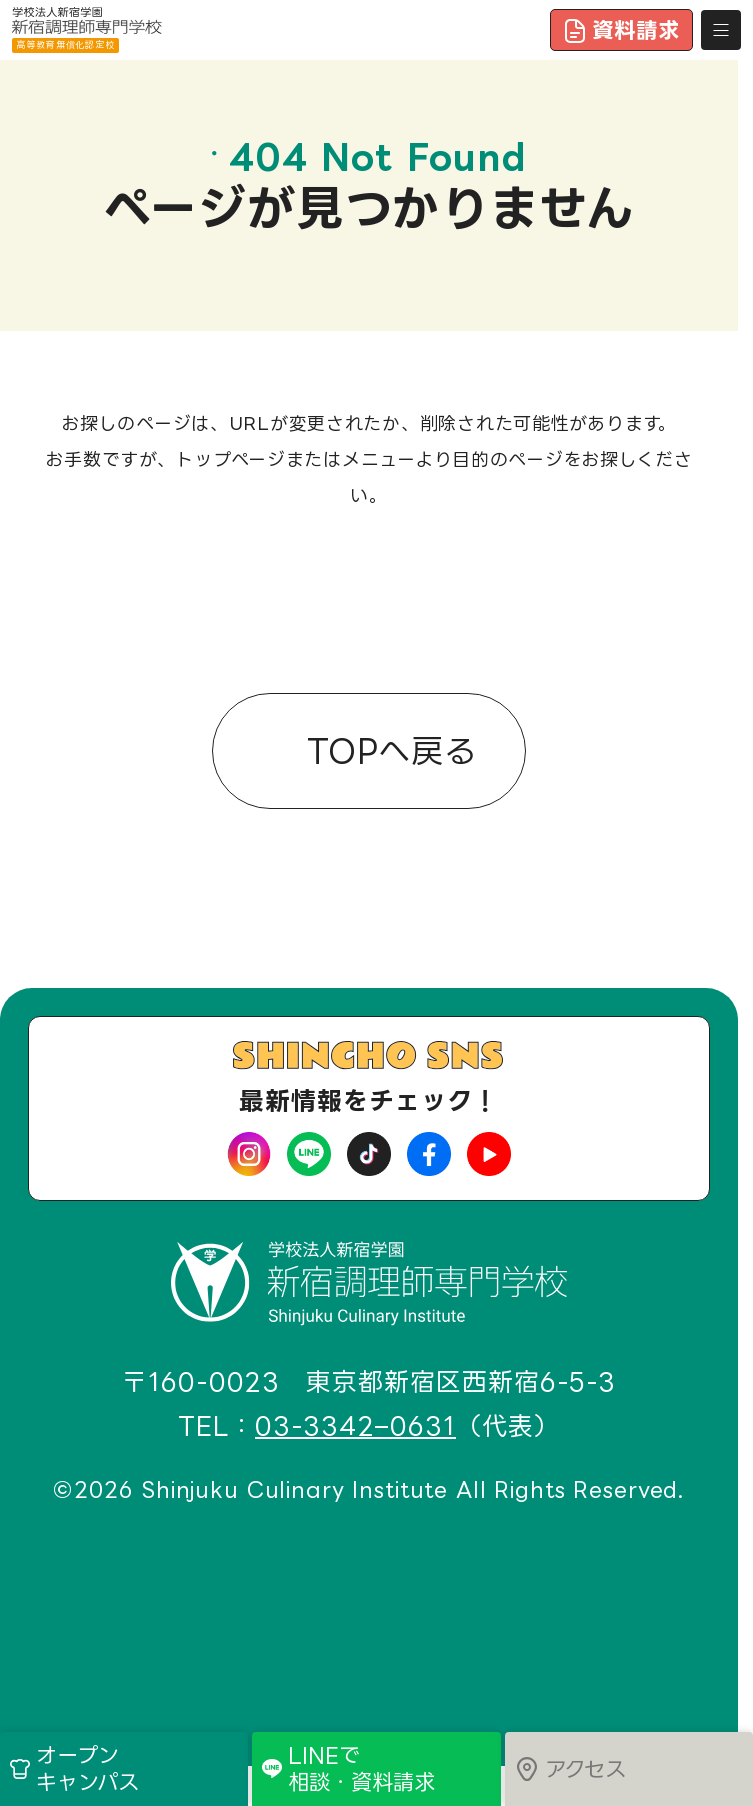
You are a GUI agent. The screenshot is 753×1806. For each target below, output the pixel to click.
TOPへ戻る (385, 748)
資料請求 (621, 30)
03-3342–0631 (355, 1426)
